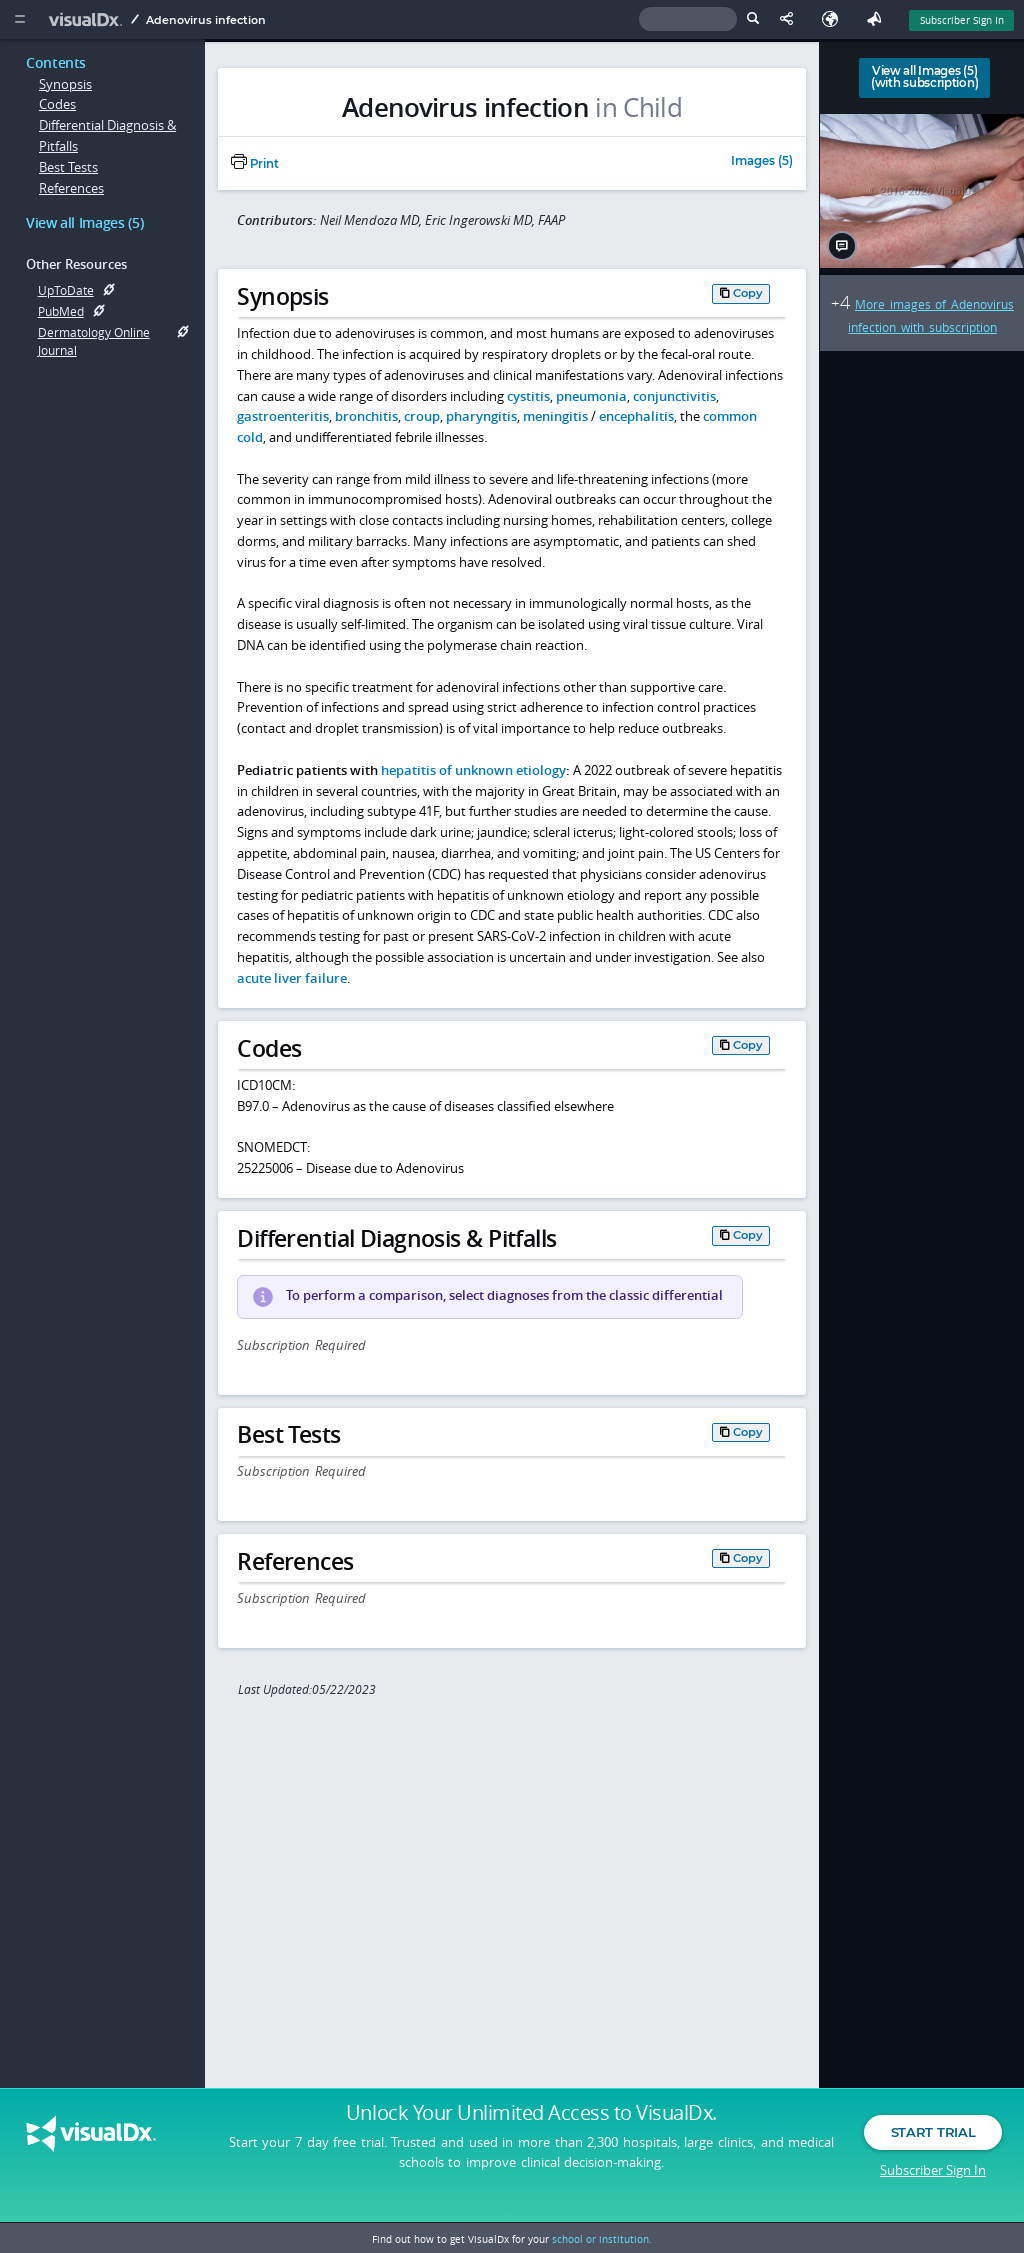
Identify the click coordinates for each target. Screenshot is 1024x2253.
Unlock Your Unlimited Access (531, 2122)
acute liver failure (292, 978)
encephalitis (636, 416)
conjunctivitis (674, 396)
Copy (748, 293)
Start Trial (933, 2141)
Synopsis (65, 84)
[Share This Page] (791, 19)
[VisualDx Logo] (88, 19)
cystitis (528, 396)
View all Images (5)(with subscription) (924, 77)
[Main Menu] (19, 19)
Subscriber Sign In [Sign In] (962, 20)
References (71, 188)
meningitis (555, 416)
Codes (57, 104)
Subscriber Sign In (933, 2178)
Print (255, 164)
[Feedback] (878, 19)
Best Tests (68, 167)
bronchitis (366, 416)
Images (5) (762, 162)
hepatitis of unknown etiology (473, 770)
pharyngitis (481, 416)
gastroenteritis (283, 416)
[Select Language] (835, 19)
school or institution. (602, 2239)
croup (422, 416)
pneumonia (591, 396)
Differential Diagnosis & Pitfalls (107, 135)
